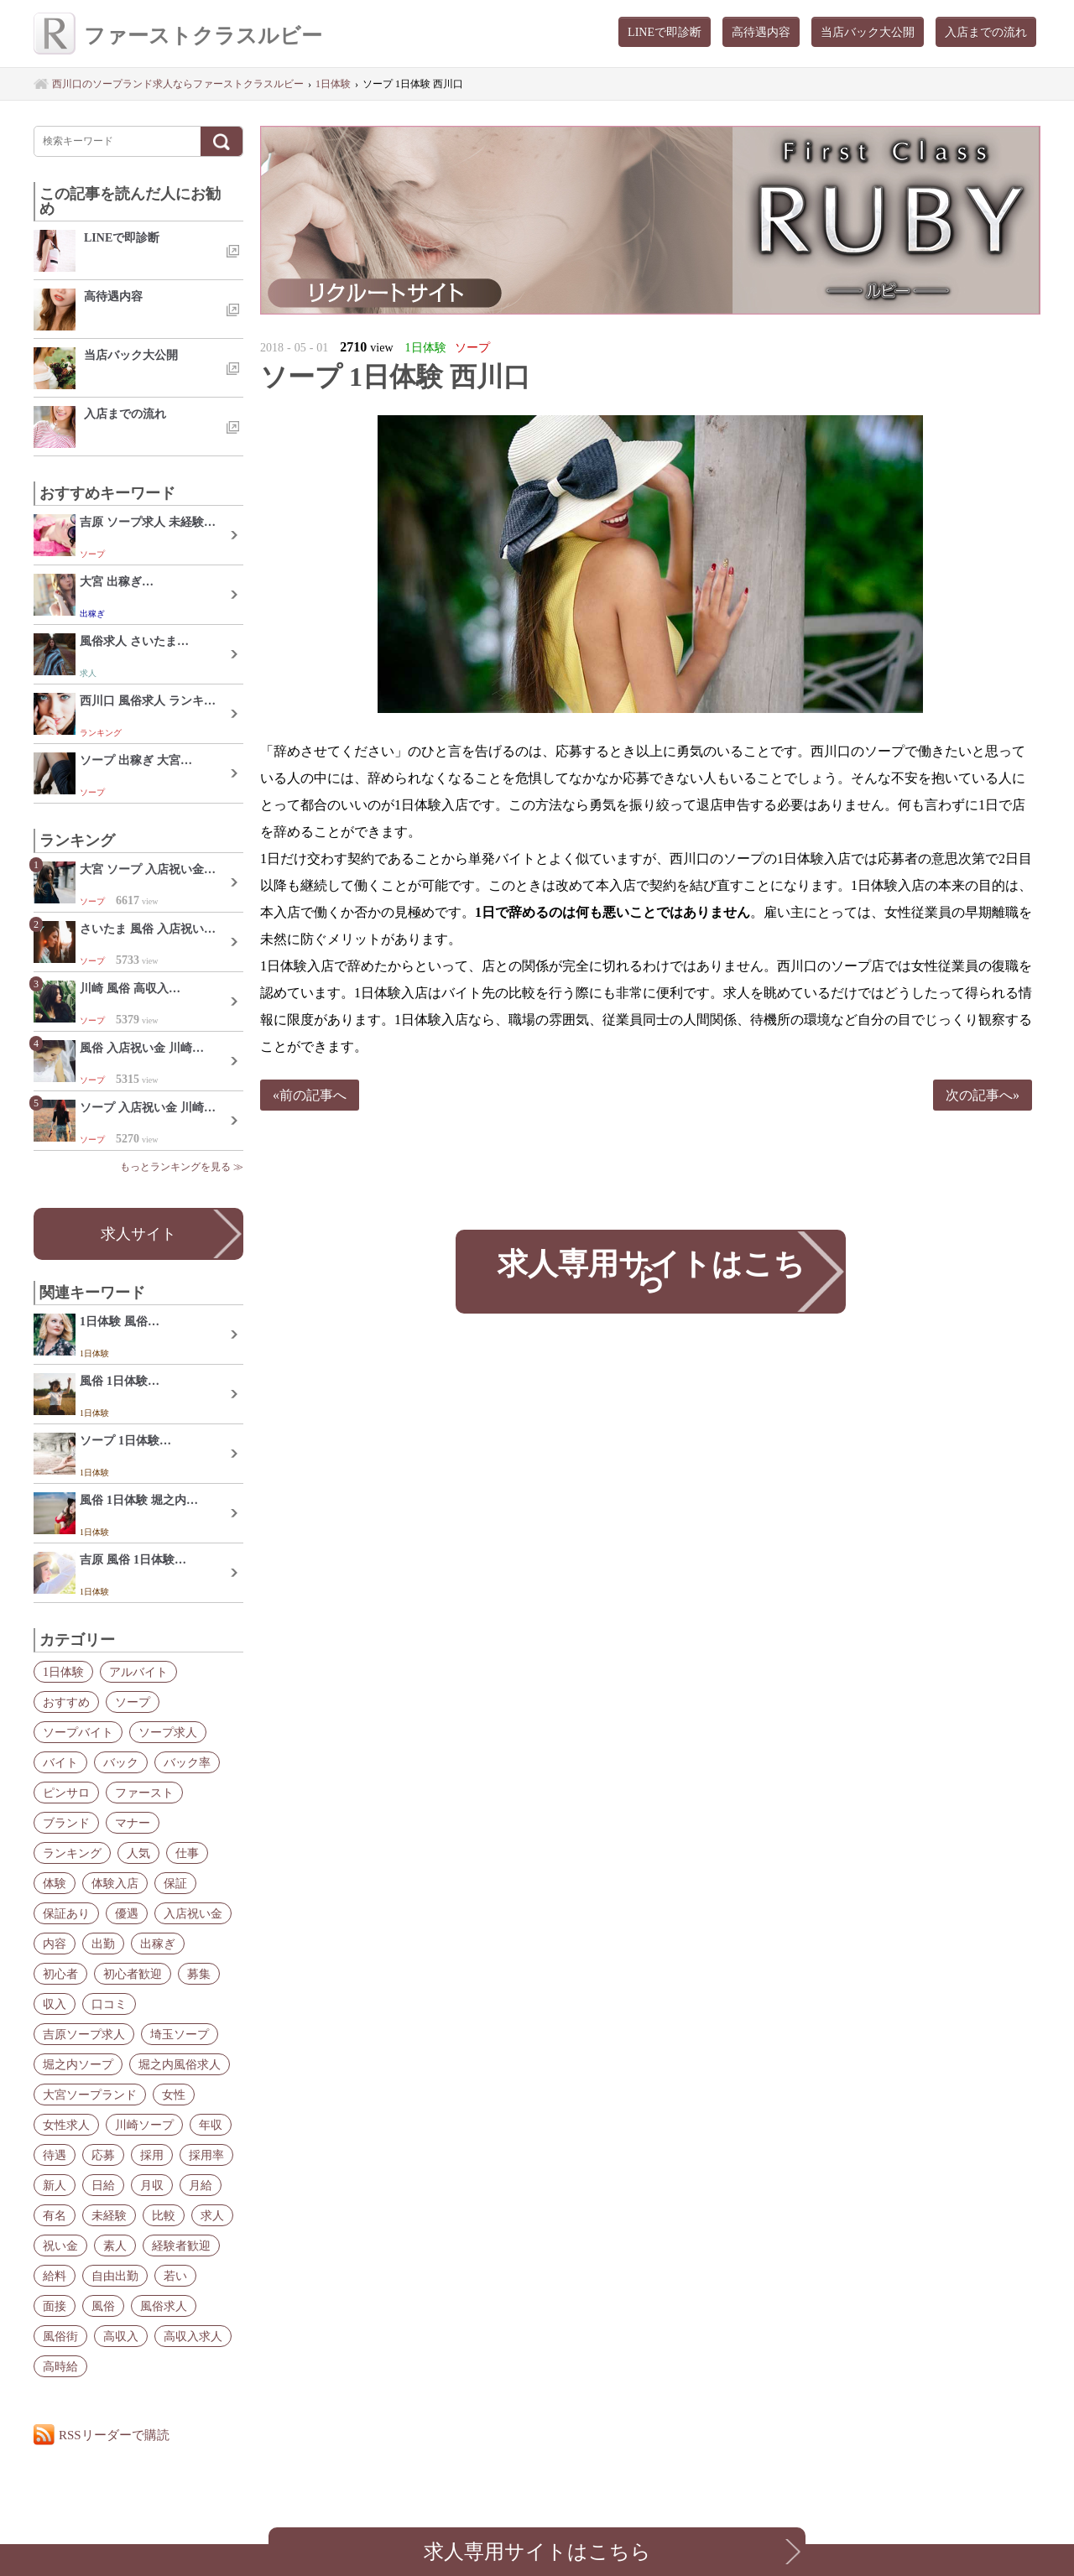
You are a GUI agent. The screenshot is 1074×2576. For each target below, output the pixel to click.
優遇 (126, 1913)
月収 (152, 2185)
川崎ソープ (144, 2125)
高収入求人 (193, 2336)
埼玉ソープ (179, 2034)
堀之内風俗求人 (179, 2064)
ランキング (72, 1853)
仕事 (187, 1853)
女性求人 (66, 2125)
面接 (54, 2306)
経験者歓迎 (181, 2245)
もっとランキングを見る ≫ (181, 1167)
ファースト (144, 1792)
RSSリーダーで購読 (114, 2434)
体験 (54, 1883)
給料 (54, 2276)
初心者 (60, 1974)
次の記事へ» (982, 1095)
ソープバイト (78, 1732)
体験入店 (114, 1883)
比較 (163, 2215)
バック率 (187, 1762)
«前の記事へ (310, 1095)
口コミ (109, 2004)
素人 (115, 2245)
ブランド (66, 1823)
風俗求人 (163, 2306)
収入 (54, 2004)
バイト (60, 1762)
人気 (138, 1853)
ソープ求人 (167, 1732)
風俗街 (60, 2336)
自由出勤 (114, 2276)
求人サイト (138, 1233)
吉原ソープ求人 (84, 2034)
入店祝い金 (193, 1913)
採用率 (206, 2155)
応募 (103, 2155)
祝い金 (60, 2245)
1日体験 (63, 1672)
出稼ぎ (157, 1943)
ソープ (132, 1702)
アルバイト (138, 1672)
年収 (210, 2125)
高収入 (120, 2336)
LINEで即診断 (664, 32)
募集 (199, 1974)
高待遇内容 (761, 32)
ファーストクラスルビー (178, 35)
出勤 (103, 1943)
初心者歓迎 (132, 1974)
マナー (132, 1823)
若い (175, 2276)
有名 (54, 2215)
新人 (54, 2185)
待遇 (54, 2155)
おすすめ (66, 1702)
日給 (103, 2185)
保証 (175, 1883)
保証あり (66, 1913)
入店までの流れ (986, 32)
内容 (54, 1943)
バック (120, 1762)
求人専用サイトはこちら (650, 1271)
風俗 (103, 2306)
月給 (200, 2185)
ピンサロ (66, 1792)
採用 (152, 2155)
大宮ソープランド (90, 2094)
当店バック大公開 (868, 32)
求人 (212, 2215)
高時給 (60, 2366)
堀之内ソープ (78, 2064)
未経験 (109, 2215)
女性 (173, 2094)
